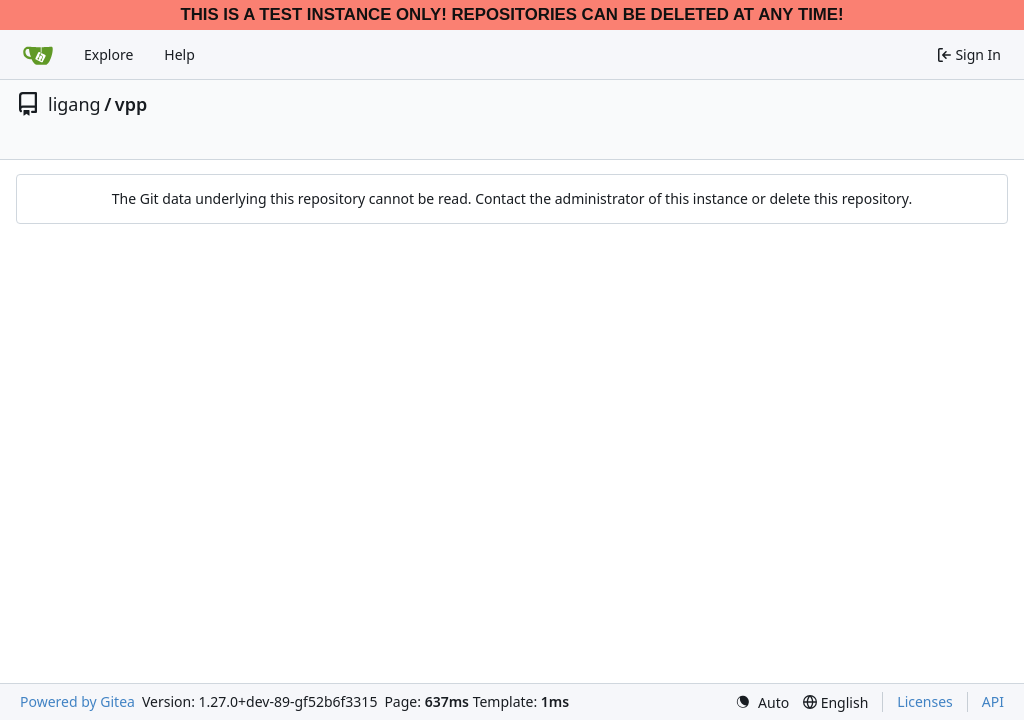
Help (179, 54)
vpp (131, 104)
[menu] (762, 702)
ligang (74, 104)
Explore (108, 54)
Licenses (925, 701)
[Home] (38, 55)
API (993, 701)
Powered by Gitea (77, 701)
